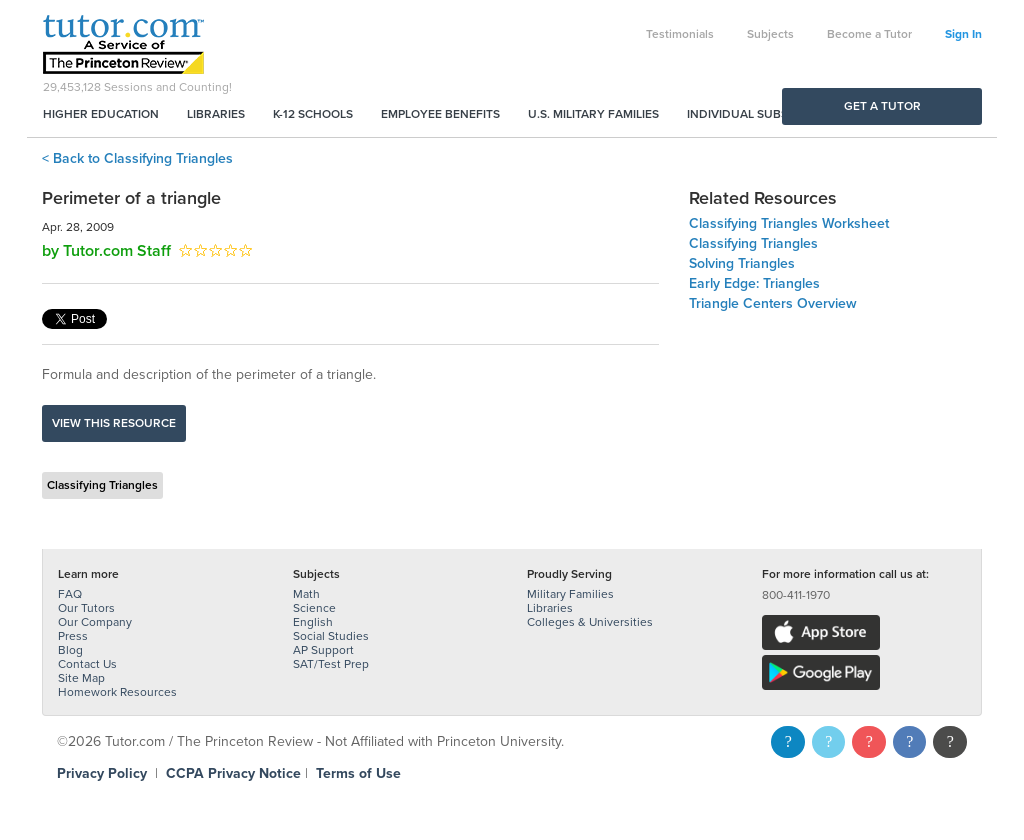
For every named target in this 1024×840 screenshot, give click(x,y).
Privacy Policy (102, 773)
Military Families (570, 594)
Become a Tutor (869, 34)
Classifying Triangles (102, 485)
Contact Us (87, 664)
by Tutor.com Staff (106, 251)
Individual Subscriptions (768, 114)
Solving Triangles (742, 263)
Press (73, 636)
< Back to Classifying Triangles (137, 158)
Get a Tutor (882, 106)
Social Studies (331, 636)
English (313, 622)
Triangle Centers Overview (773, 303)
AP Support (323, 650)
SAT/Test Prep (331, 664)
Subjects (770, 34)
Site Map (81, 678)
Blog (70, 650)
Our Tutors (86, 608)
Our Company (95, 622)
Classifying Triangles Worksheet (789, 223)
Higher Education (101, 114)
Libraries (216, 114)
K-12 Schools (313, 114)
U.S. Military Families (593, 114)
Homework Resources (117, 692)
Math (306, 594)
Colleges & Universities (590, 622)
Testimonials (680, 34)
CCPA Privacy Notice (233, 773)
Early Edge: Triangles (754, 283)
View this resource (114, 423)
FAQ (70, 594)
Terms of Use (358, 773)
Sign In (963, 34)
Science (314, 608)
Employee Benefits (440, 114)
